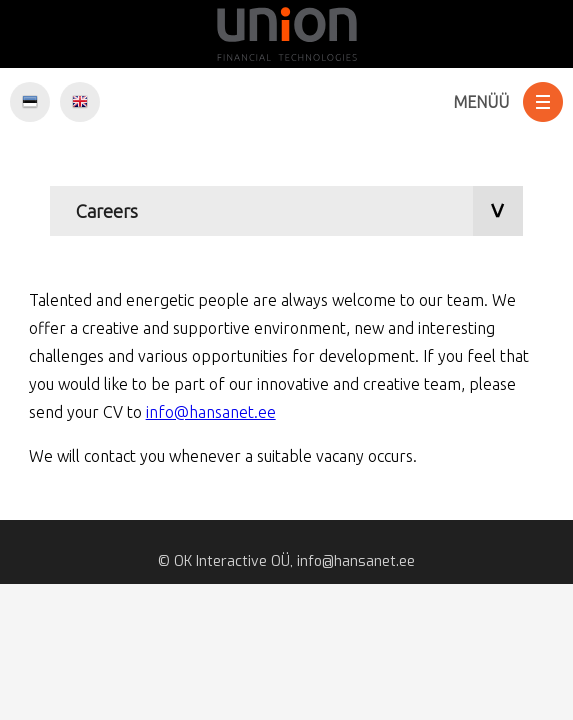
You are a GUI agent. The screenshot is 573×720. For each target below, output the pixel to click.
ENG (80, 102)
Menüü (481, 102)
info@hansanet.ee (211, 412)
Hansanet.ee (286, 34)
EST (30, 102)
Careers (107, 211)
